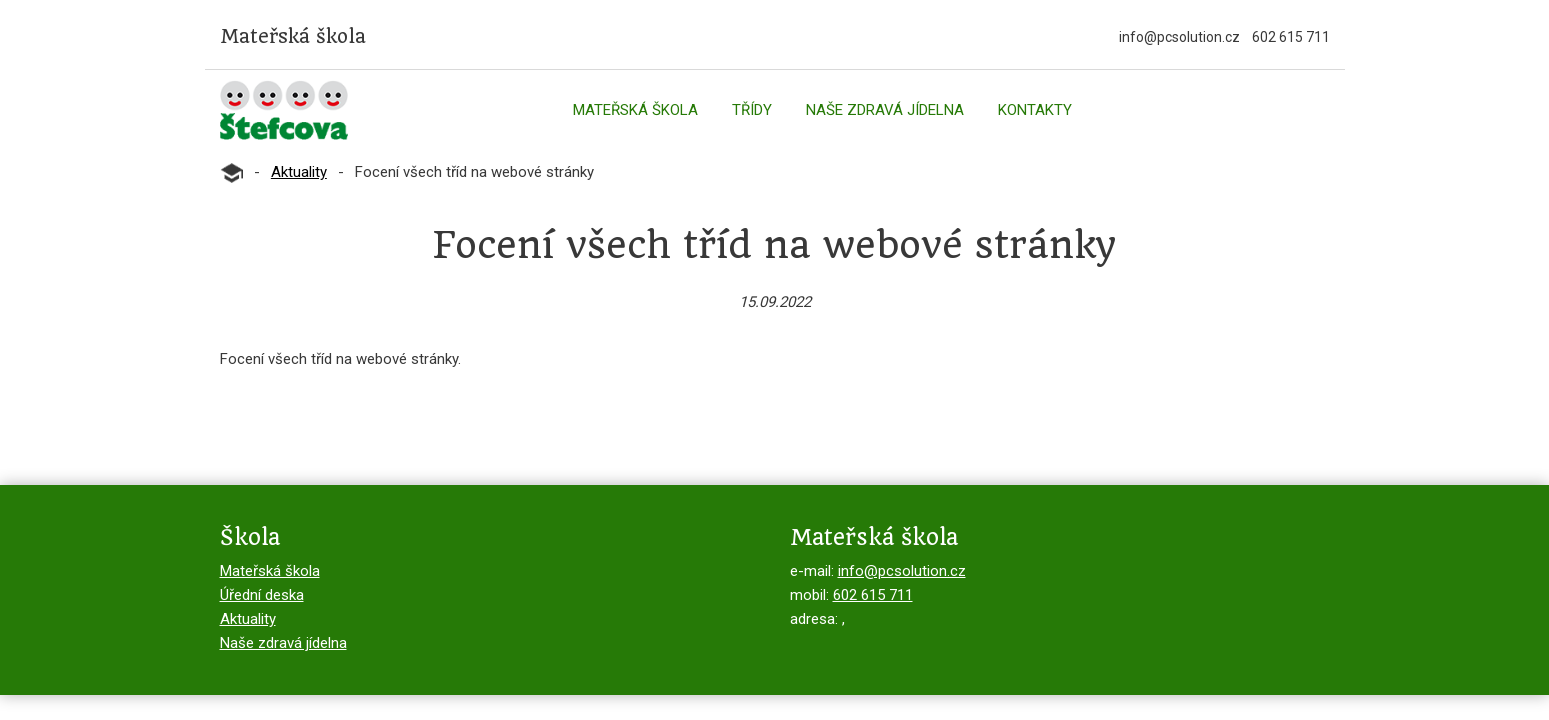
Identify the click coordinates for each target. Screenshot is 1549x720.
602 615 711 (1291, 37)
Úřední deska (262, 595)
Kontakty (1035, 110)
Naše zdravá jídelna (885, 110)
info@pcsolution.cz (1179, 37)
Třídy (752, 110)
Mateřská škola (635, 110)
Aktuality (299, 172)
